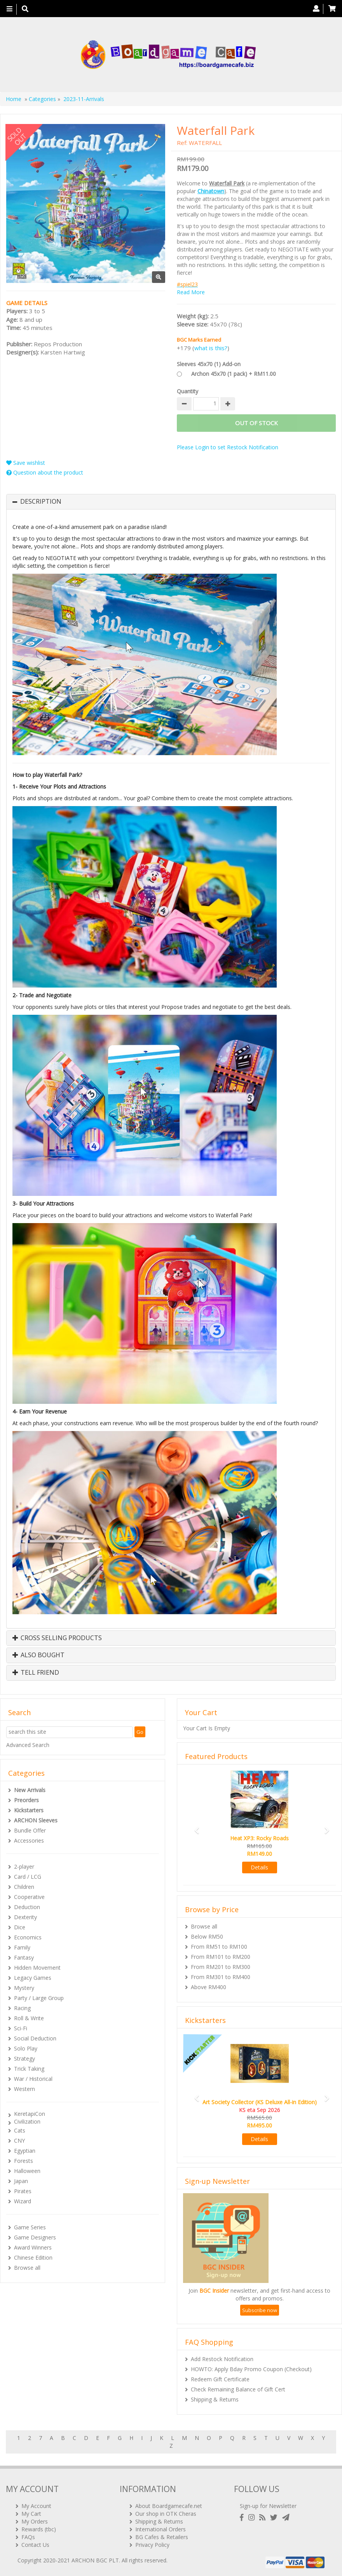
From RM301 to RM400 (220, 1977)
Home (13, 99)
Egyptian (24, 2150)
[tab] (171, 501)
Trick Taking (29, 2068)
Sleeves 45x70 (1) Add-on (209, 364)
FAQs (28, 2537)
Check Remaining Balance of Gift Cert (238, 2389)
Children (24, 1886)
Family (22, 1947)
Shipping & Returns (215, 2399)
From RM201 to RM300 (220, 1966)
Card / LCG (27, 1876)
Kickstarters (29, 1810)
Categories (42, 99)
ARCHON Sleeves (36, 1820)
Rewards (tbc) (38, 2529)
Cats (19, 2130)
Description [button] (40, 501)
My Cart (31, 2513)
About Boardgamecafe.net (168, 2506)
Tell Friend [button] (35, 1672)
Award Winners (33, 2247)
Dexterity (25, 1917)
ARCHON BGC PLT (95, 2560)
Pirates (22, 2191)
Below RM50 (207, 1936)
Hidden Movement (37, 1967)
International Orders (160, 2529)
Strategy (24, 2058)
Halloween (27, 2171)
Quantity (187, 391)
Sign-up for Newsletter (268, 2506)
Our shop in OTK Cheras (165, 2513)
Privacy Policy (152, 2544)
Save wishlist (25, 462)
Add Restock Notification (222, 2359)
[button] (194, 1826)
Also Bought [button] (38, 1655)
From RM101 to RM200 (220, 1956)
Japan (21, 2181)
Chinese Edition (33, 2257)
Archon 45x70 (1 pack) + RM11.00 (233, 373)
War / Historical (33, 2078)
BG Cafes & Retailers (161, 2537)
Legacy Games (32, 1977)
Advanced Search (27, 1745)
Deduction (27, 1907)
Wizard (22, 2201)
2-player (24, 1866)
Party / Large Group (39, 1998)
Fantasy (24, 1957)
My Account (36, 2506)
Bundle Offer (30, 1830)
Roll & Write (29, 2018)
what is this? (210, 348)
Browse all (27, 2267)
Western (24, 2089)
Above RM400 (208, 1987)
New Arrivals (29, 1790)
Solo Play (25, 2048)
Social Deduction (35, 2038)
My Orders (34, 2521)
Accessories (29, 1840)
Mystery (24, 1987)
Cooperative (29, 1897)
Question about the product (44, 472)
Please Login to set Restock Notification (227, 447)
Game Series (30, 2227)
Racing (22, 2008)
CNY (19, 2140)
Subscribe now (259, 2310)
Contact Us (35, 2544)
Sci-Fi (20, 2028)
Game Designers (35, 2237)
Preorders (26, 1800)
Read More (191, 292)
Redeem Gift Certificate (220, 2379)
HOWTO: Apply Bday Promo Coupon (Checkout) (251, 2369)
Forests (23, 2160)
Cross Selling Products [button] (57, 1638)
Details (259, 1867)
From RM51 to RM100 (219, 1946)
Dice (19, 1927)
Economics (28, 1937)
